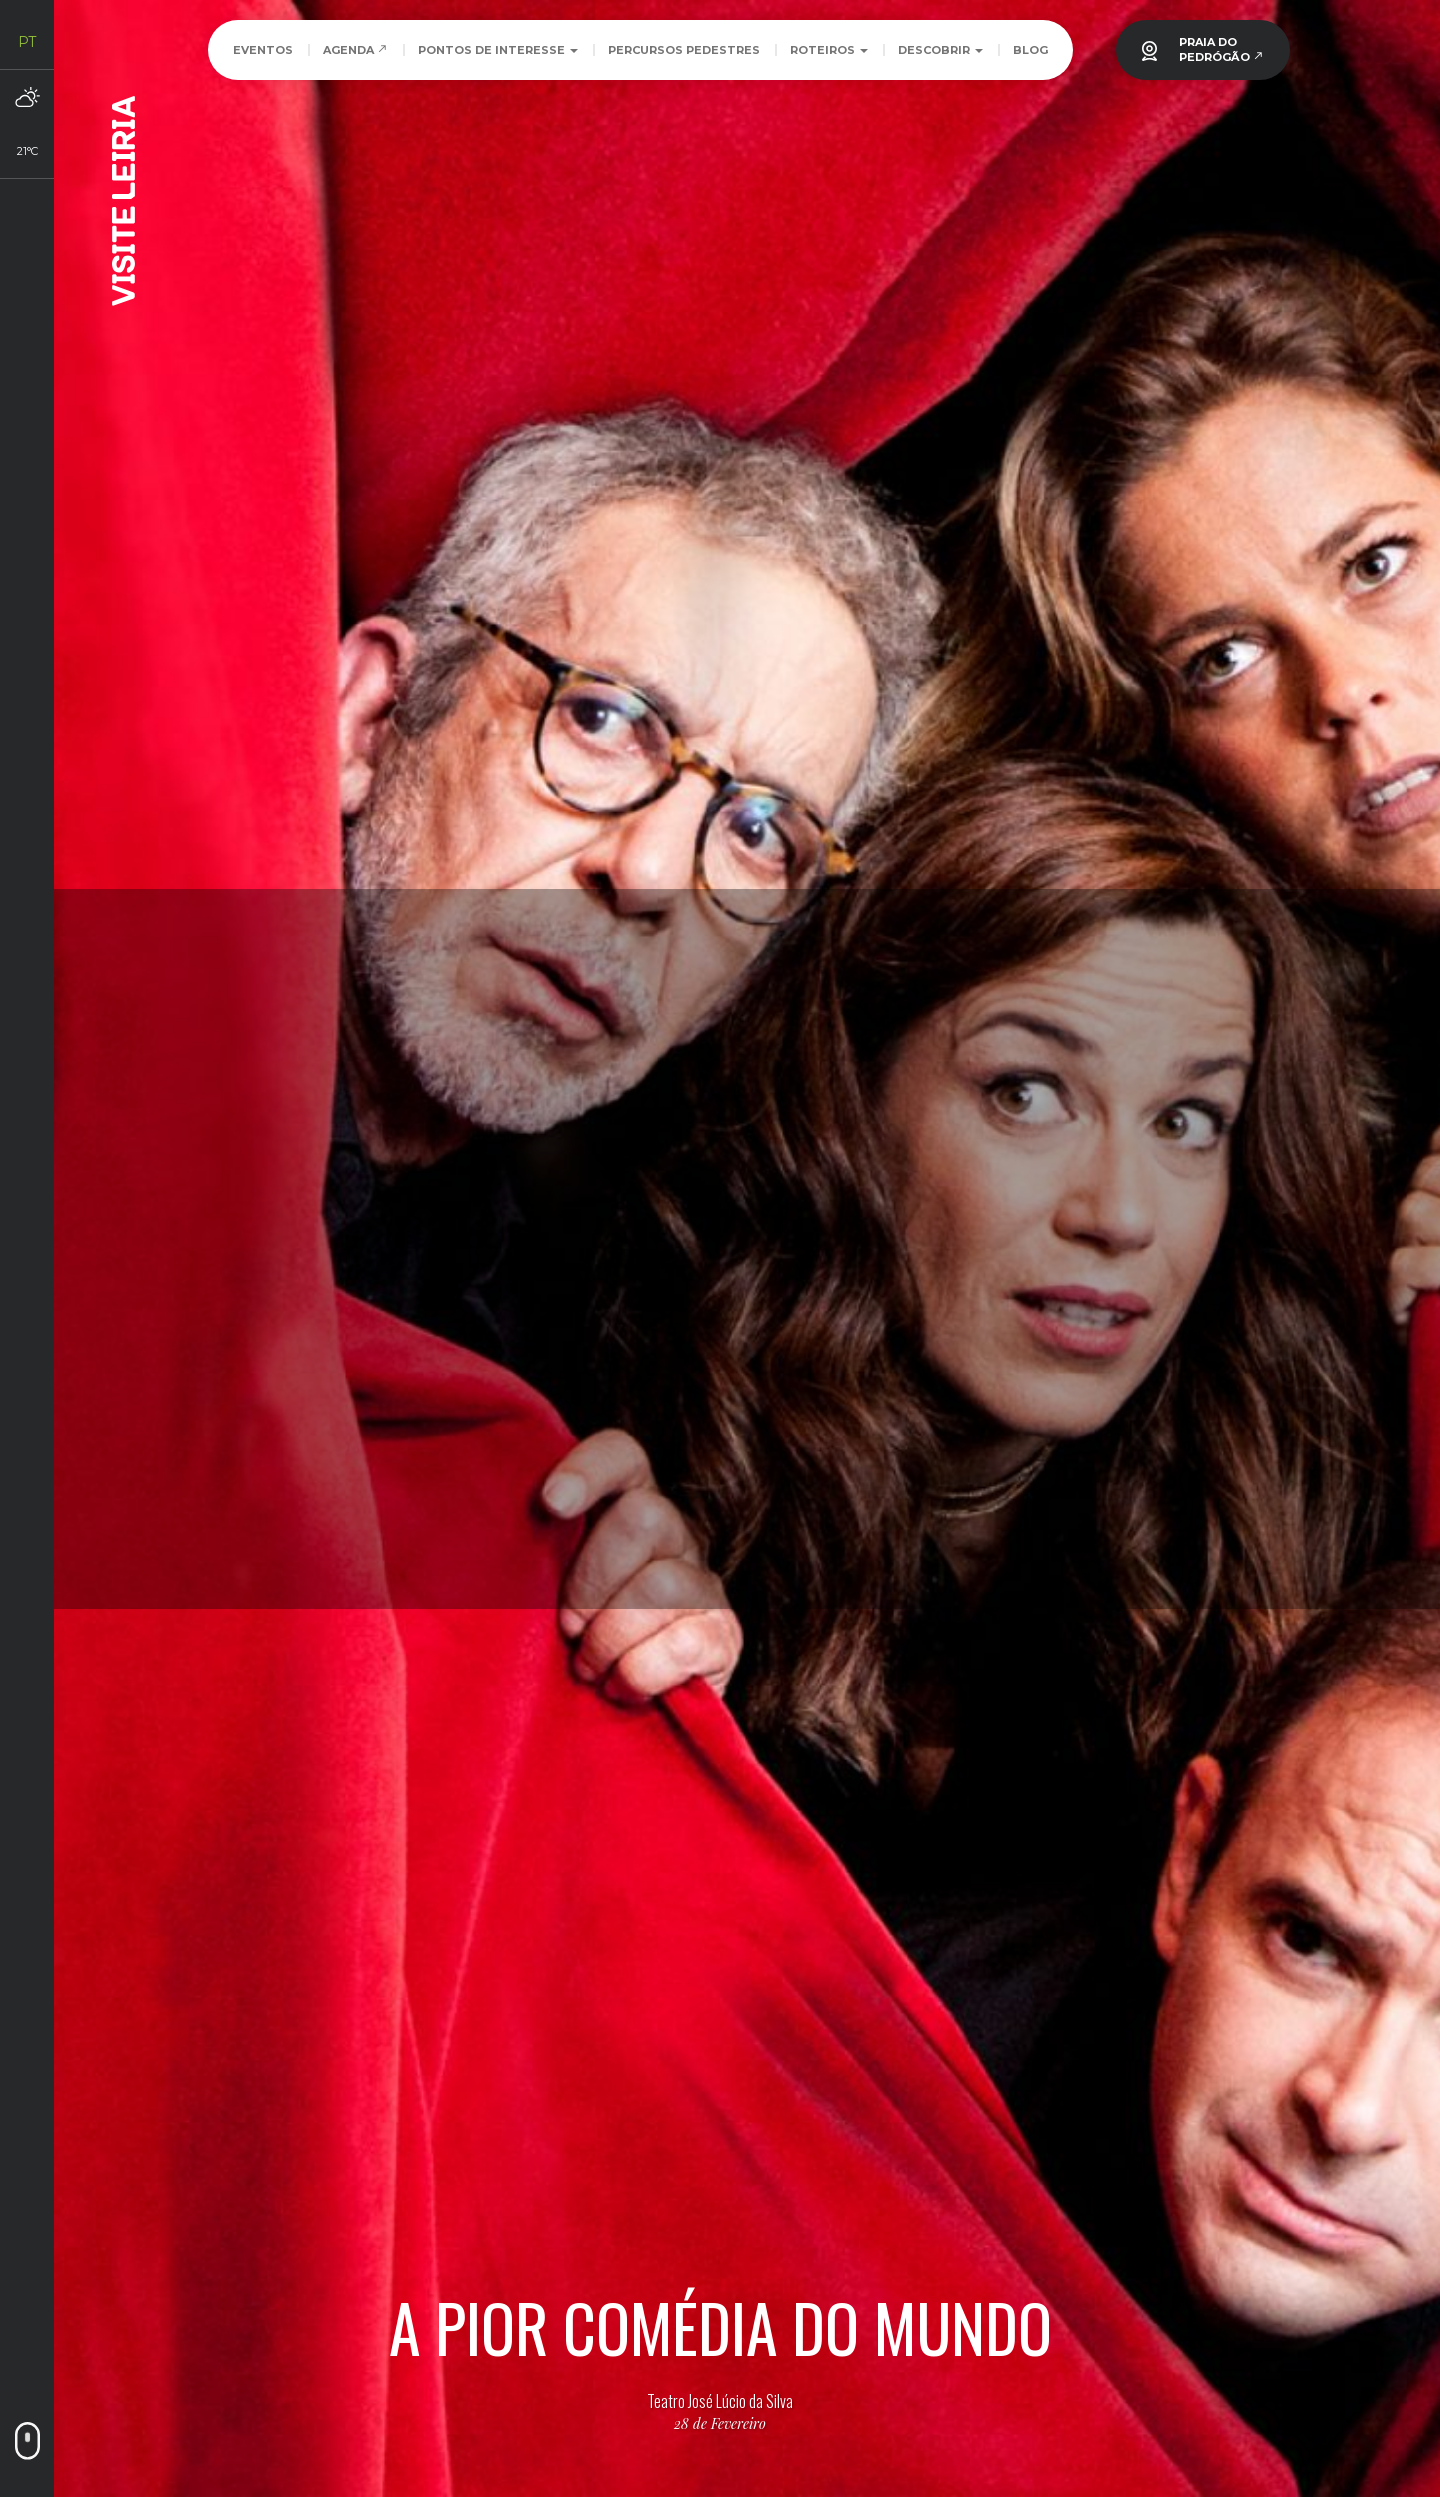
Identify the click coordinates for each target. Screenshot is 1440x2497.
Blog (1030, 50)
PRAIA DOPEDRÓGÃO (1221, 49)
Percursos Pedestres (684, 50)
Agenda (355, 50)
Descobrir (940, 50)
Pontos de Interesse (498, 50)
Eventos (263, 50)
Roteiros (829, 50)
